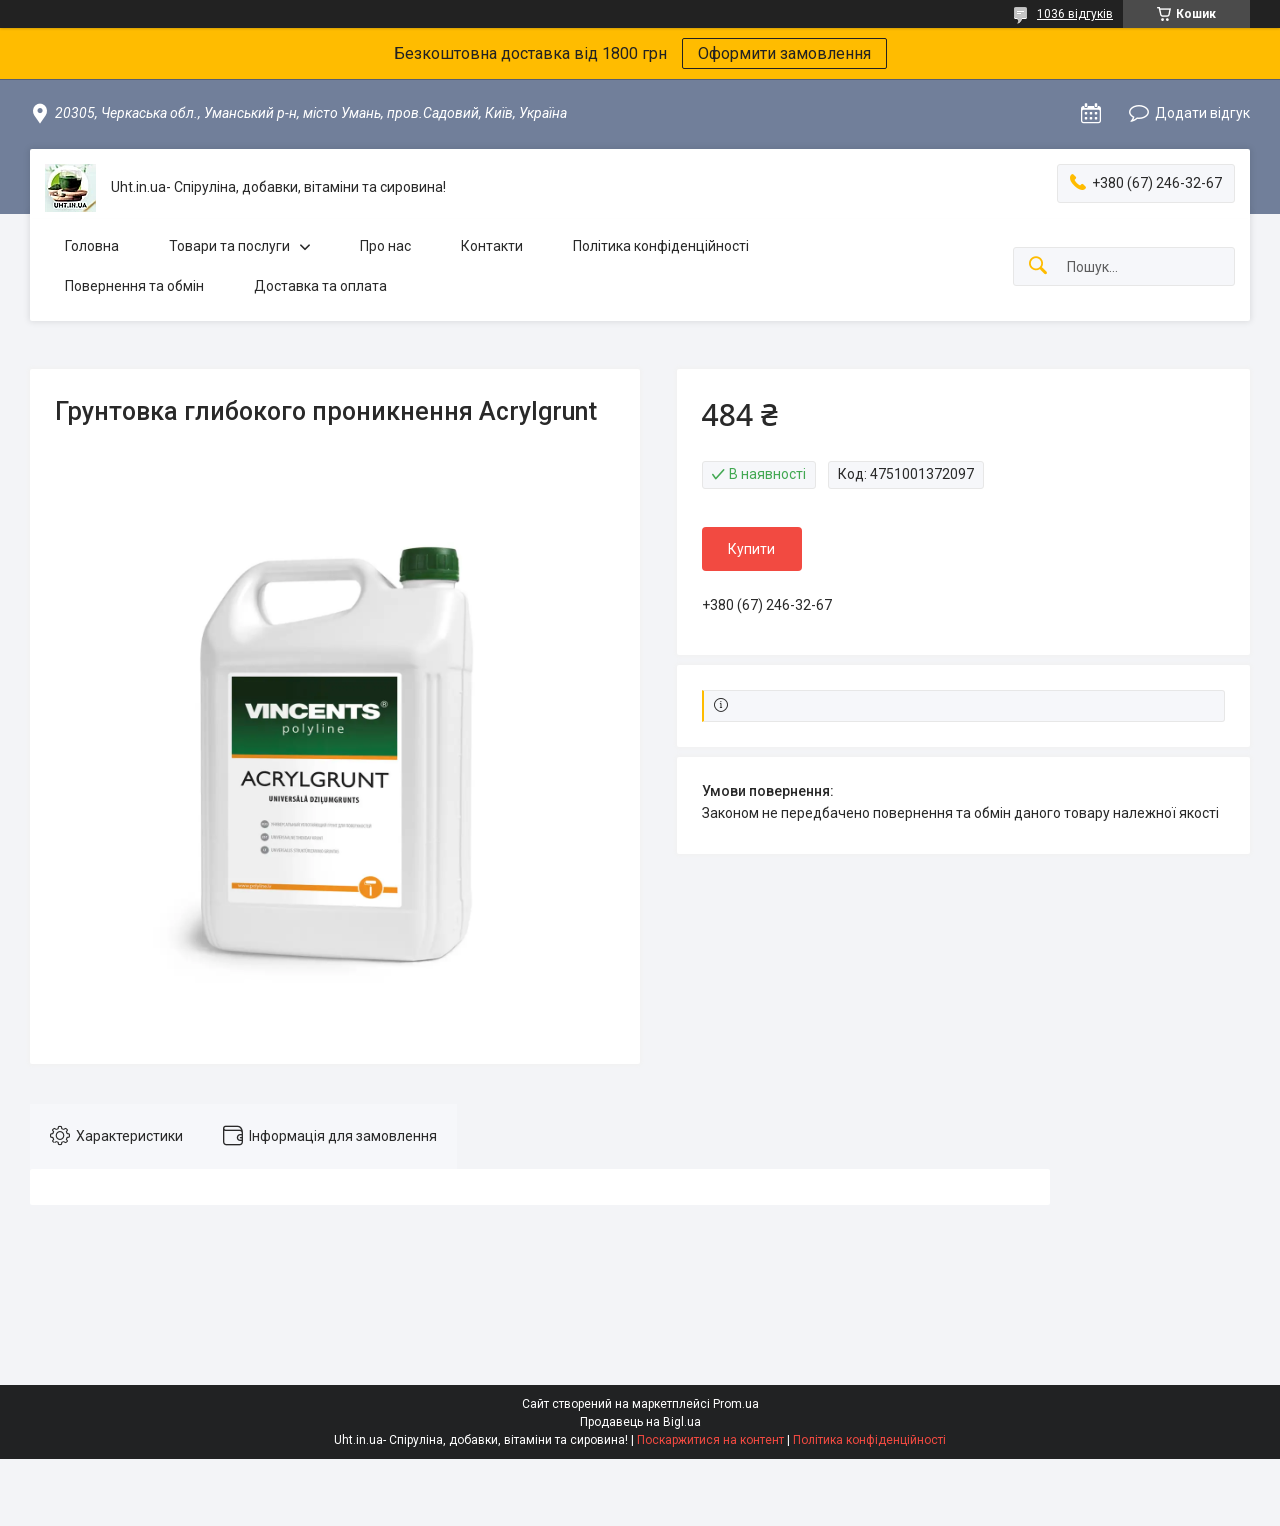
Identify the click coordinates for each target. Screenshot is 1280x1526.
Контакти (492, 246)
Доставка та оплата (320, 286)
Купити (751, 549)
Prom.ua (736, 1404)
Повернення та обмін (134, 286)
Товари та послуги (229, 246)
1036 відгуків (1075, 14)
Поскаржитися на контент (710, 1440)
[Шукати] (1038, 266)
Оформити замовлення (784, 53)
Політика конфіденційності (661, 246)
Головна (92, 246)
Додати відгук (1202, 113)
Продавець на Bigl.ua (640, 1422)
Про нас (385, 246)
